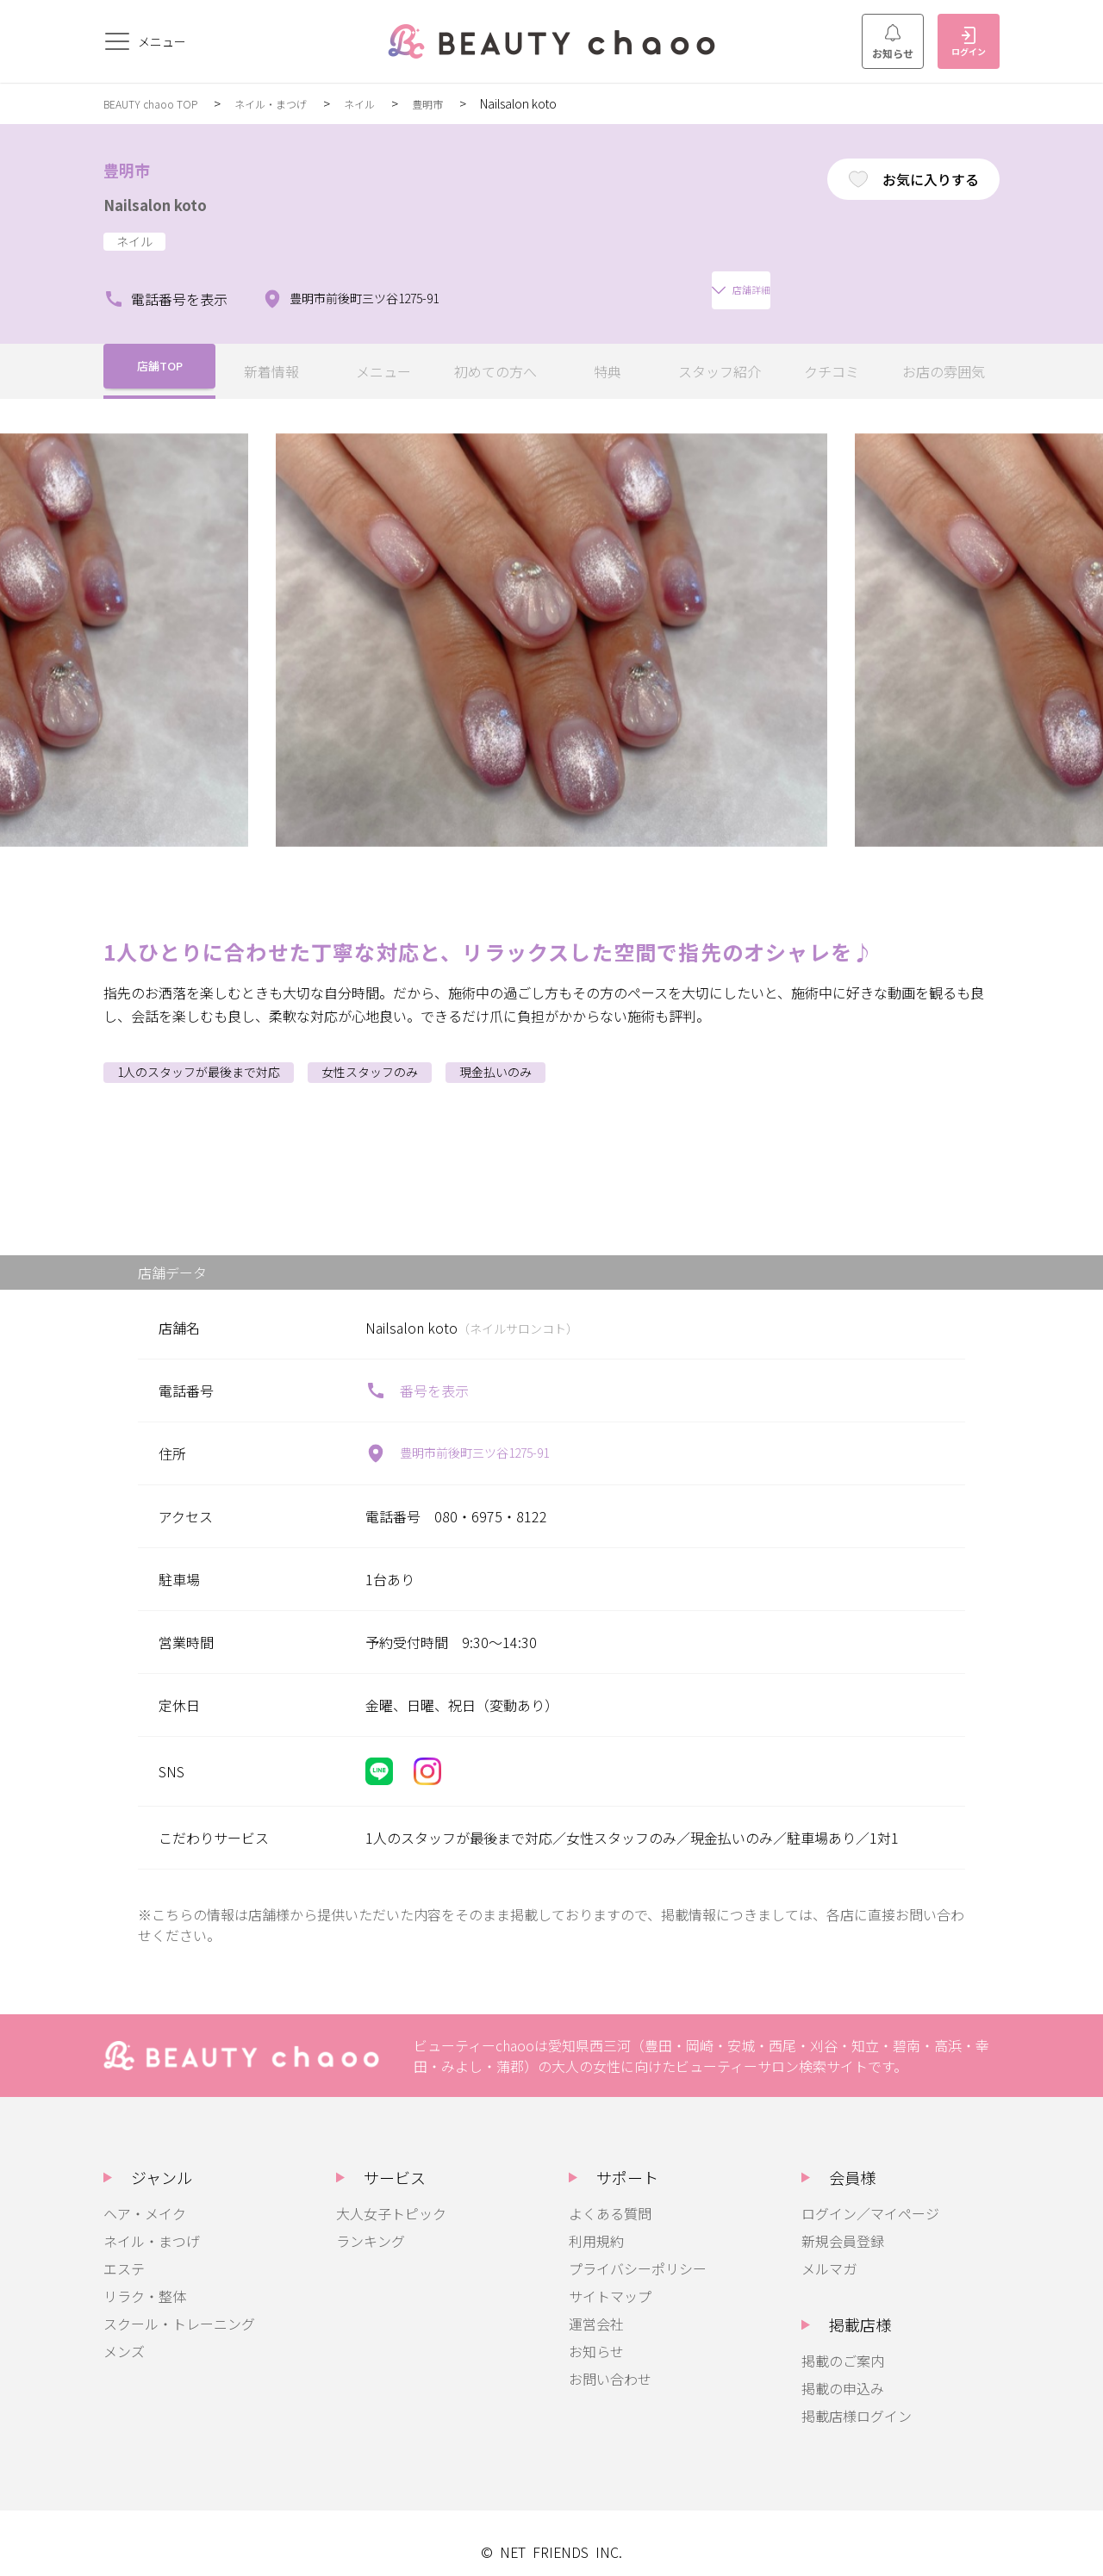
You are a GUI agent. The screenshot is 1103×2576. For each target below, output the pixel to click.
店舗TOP (160, 354)
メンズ (124, 2334)
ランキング (370, 2223)
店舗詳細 (537, 281)
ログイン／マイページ (870, 2196)
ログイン (968, 42)
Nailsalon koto (171, 202)
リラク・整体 (144, 2278)
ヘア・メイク (144, 2196)
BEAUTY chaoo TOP (157, 103)
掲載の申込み (842, 2371)
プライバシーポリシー (638, 2251)
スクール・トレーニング (179, 2306)
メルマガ (829, 2251)
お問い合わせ (610, 2361)
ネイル (389, 103)
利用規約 (596, 2223)
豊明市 (462, 103)
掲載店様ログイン (856, 2398)
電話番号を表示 (165, 281)
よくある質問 (610, 2196)
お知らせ (892, 42)
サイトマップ (610, 2278)
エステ (124, 2251)
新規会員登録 (842, 2223)
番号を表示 (417, 1373)
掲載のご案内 (842, 2343)
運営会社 (596, 2306)
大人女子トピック (391, 2196)
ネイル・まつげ (291, 103)
